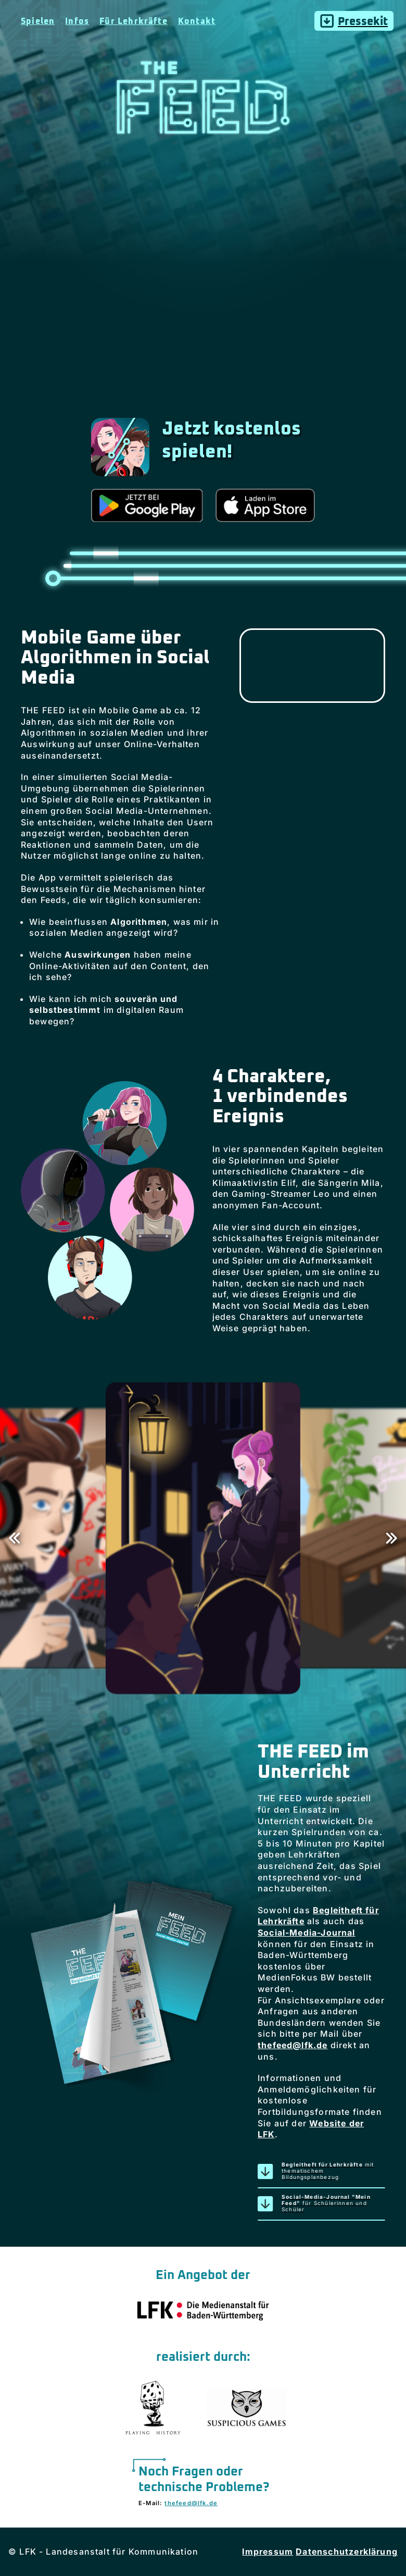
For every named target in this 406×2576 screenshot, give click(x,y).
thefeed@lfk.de (293, 2045)
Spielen (38, 21)
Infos (77, 21)
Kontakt (196, 21)
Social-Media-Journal (307, 1932)
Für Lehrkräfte (133, 21)
